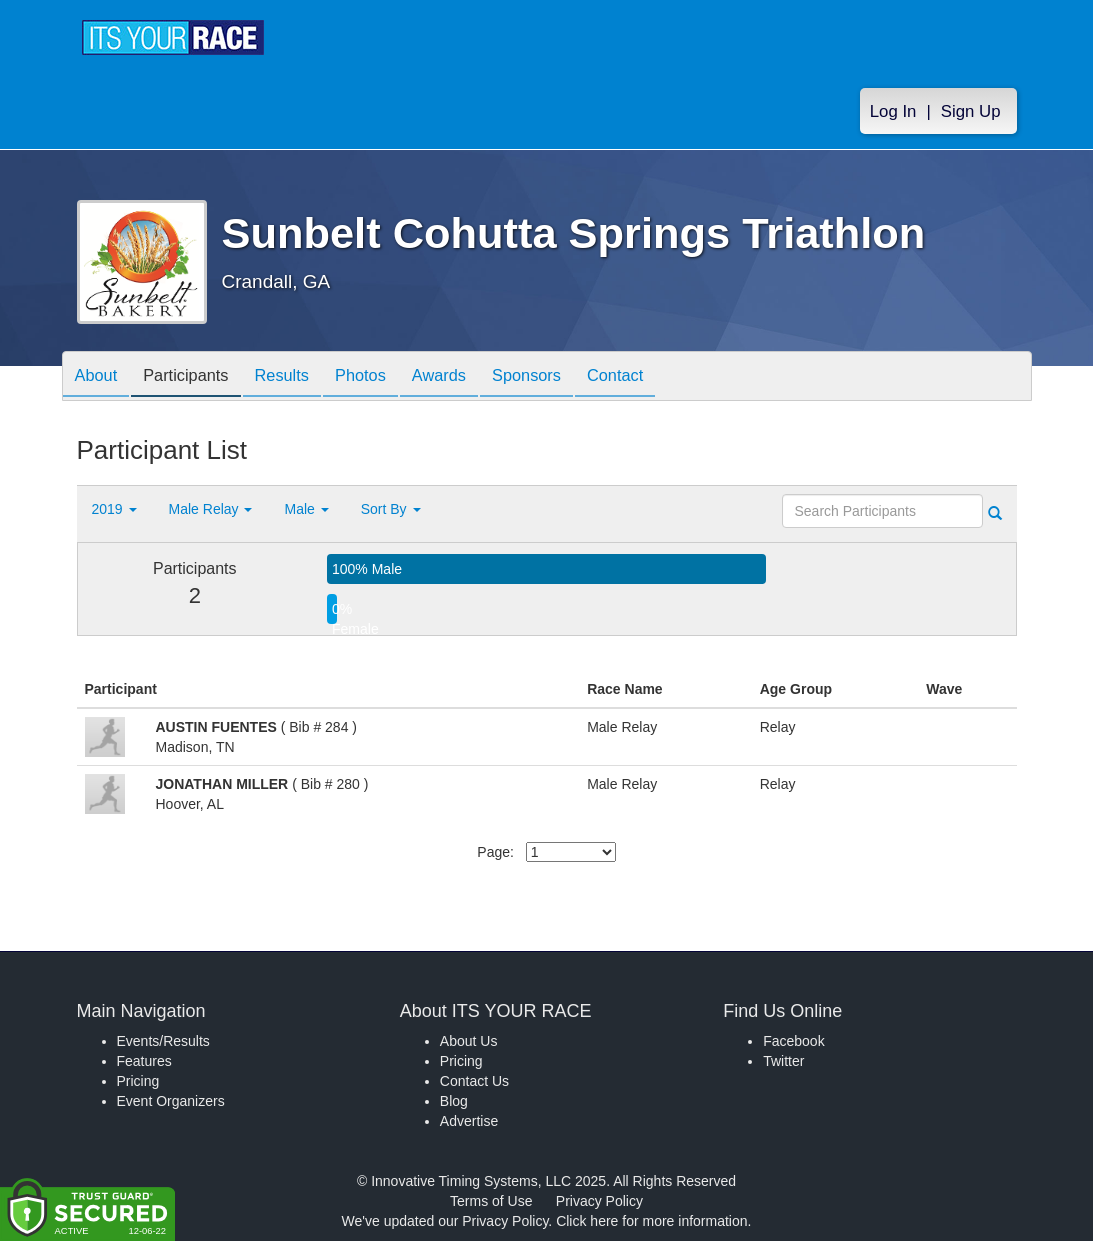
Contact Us (474, 1081)
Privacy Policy (599, 1201)
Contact (665, 377)
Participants (197, 377)
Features (144, 1061)
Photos (387, 377)
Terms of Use (491, 1201)
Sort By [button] (391, 509)
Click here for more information (651, 1221)
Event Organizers (171, 1101)
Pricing (138, 1081)
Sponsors (568, 377)
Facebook (793, 1041)
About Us (469, 1041)
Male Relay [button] (211, 509)
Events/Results (163, 1041)
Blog (454, 1101)
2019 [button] (114, 509)
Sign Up (971, 111)
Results (301, 377)
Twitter (783, 1061)
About (100, 377)
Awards (473, 377)
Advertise (469, 1121)
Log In (893, 111)
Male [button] (306, 509)
